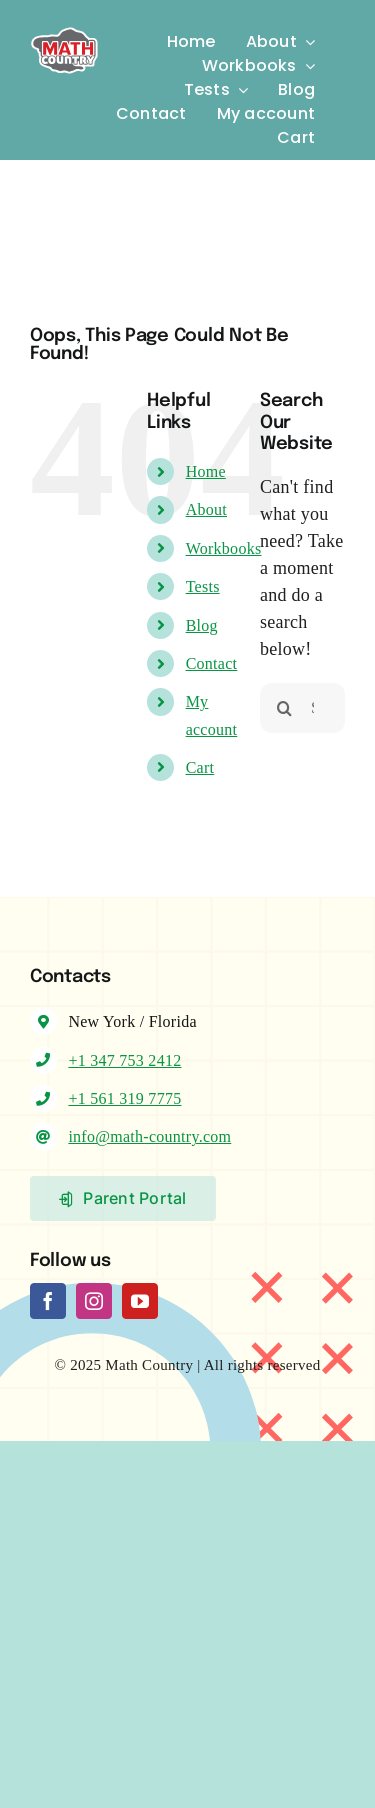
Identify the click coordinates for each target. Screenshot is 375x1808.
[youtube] (140, 1301)
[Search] (285, 708)
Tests (203, 586)
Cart (200, 767)
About (206, 509)
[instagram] (94, 1301)
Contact (212, 663)
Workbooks (224, 548)
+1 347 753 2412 (124, 1060)
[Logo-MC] (64, 25)
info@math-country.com (149, 1136)
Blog (202, 625)
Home (206, 471)
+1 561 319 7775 (124, 1098)
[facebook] (48, 1301)
